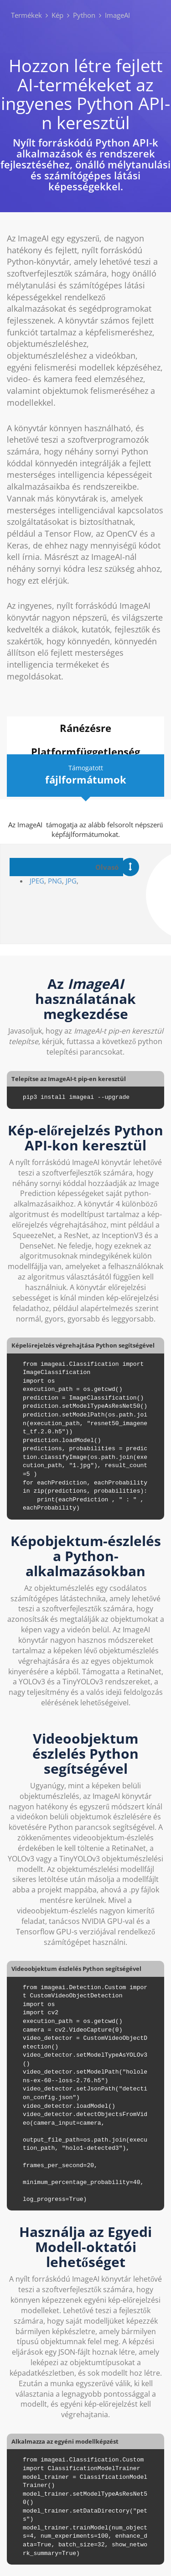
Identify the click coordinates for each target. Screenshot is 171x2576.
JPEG (37, 880)
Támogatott (85, 775)
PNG (55, 880)
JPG (71, 880)
